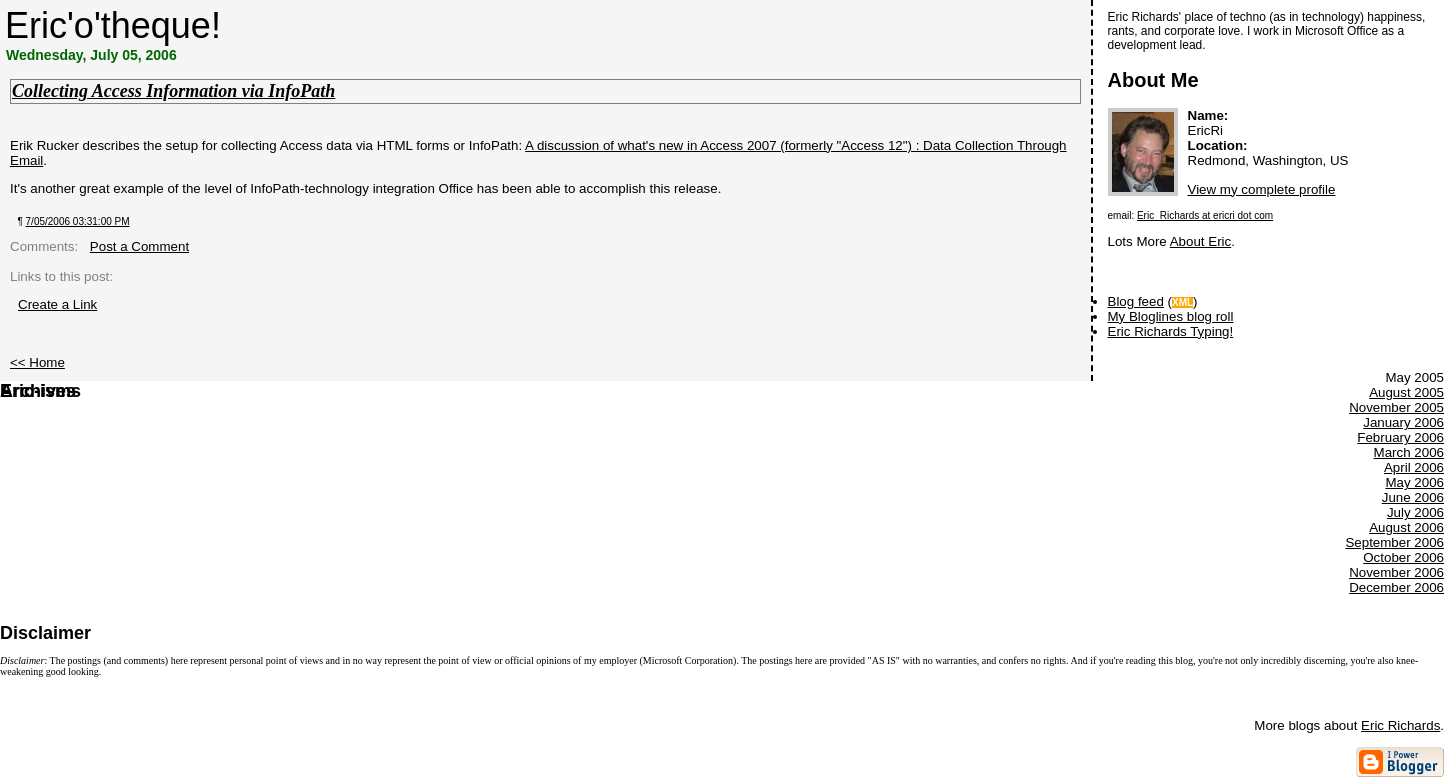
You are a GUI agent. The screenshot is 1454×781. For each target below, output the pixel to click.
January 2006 (1403, 422)
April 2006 (1414, 467)
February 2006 (1400, 437)
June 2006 (1413, 497)
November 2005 (1396, 407)
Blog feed (1136, 301)
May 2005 (1394, 482)
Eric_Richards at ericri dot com (1205, 215)
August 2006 (1406, 527)
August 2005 (1406, 392)
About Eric (1201, 241)
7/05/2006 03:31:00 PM (78, 221)
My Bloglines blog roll (1171, 316)
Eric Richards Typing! (1171, 331)
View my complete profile (1262, 189)
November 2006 (1396, 572)
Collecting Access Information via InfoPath (173, 91)
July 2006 (1415, 512)
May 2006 (1414, 482)
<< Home (37, 362)
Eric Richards (1400, 725)
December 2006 (1396, 587)
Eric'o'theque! (113, 25)
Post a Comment (139, 246)
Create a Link (57, 304)
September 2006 (1394, 542)
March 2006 (1409, 452)
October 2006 (1403, 557)
